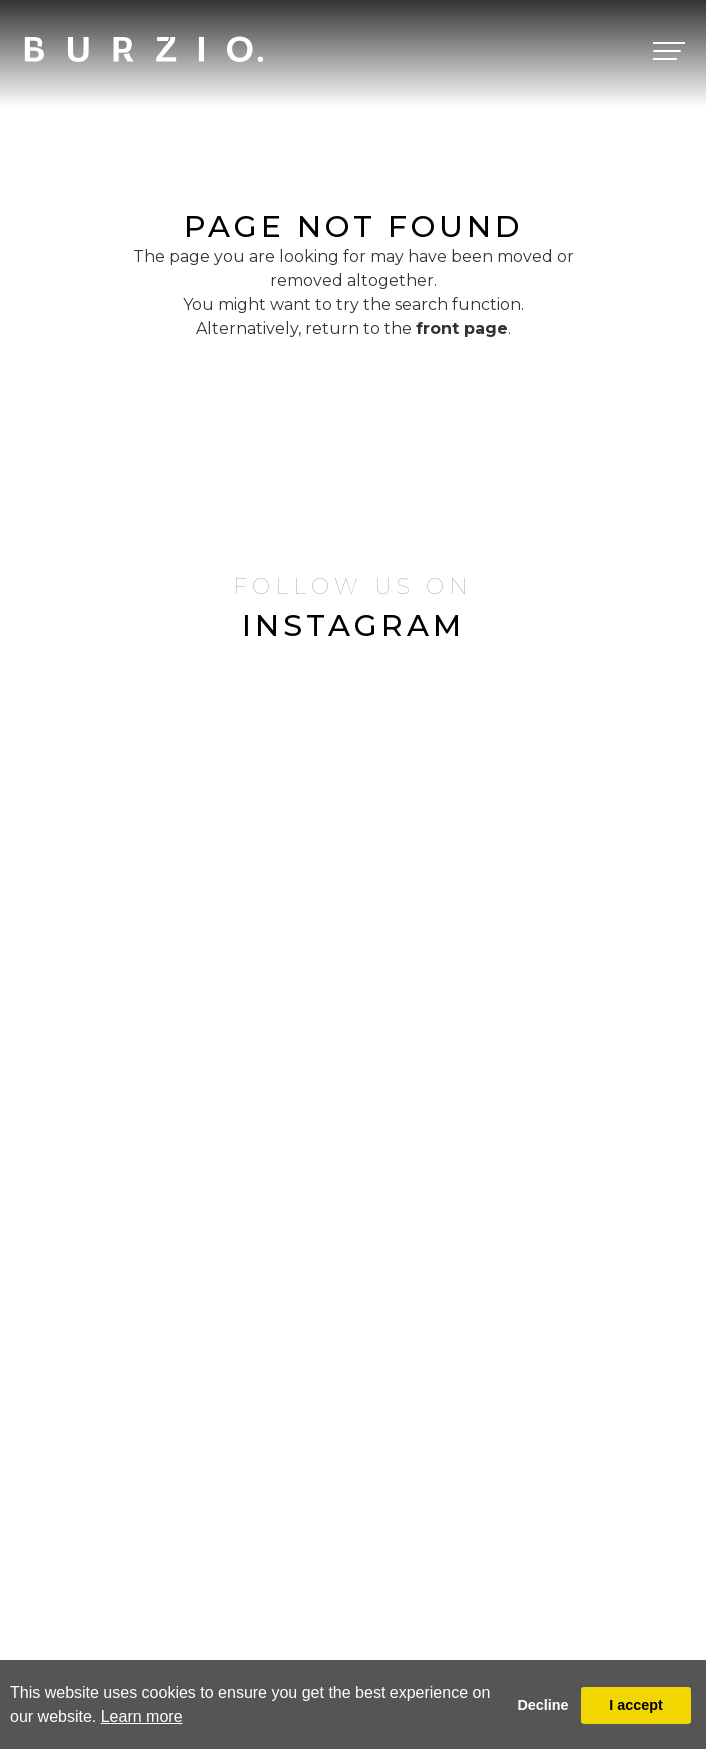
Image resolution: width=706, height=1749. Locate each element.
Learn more (142, 1716)
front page (462, 328)
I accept (636, 1705)
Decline (542, 1705)
